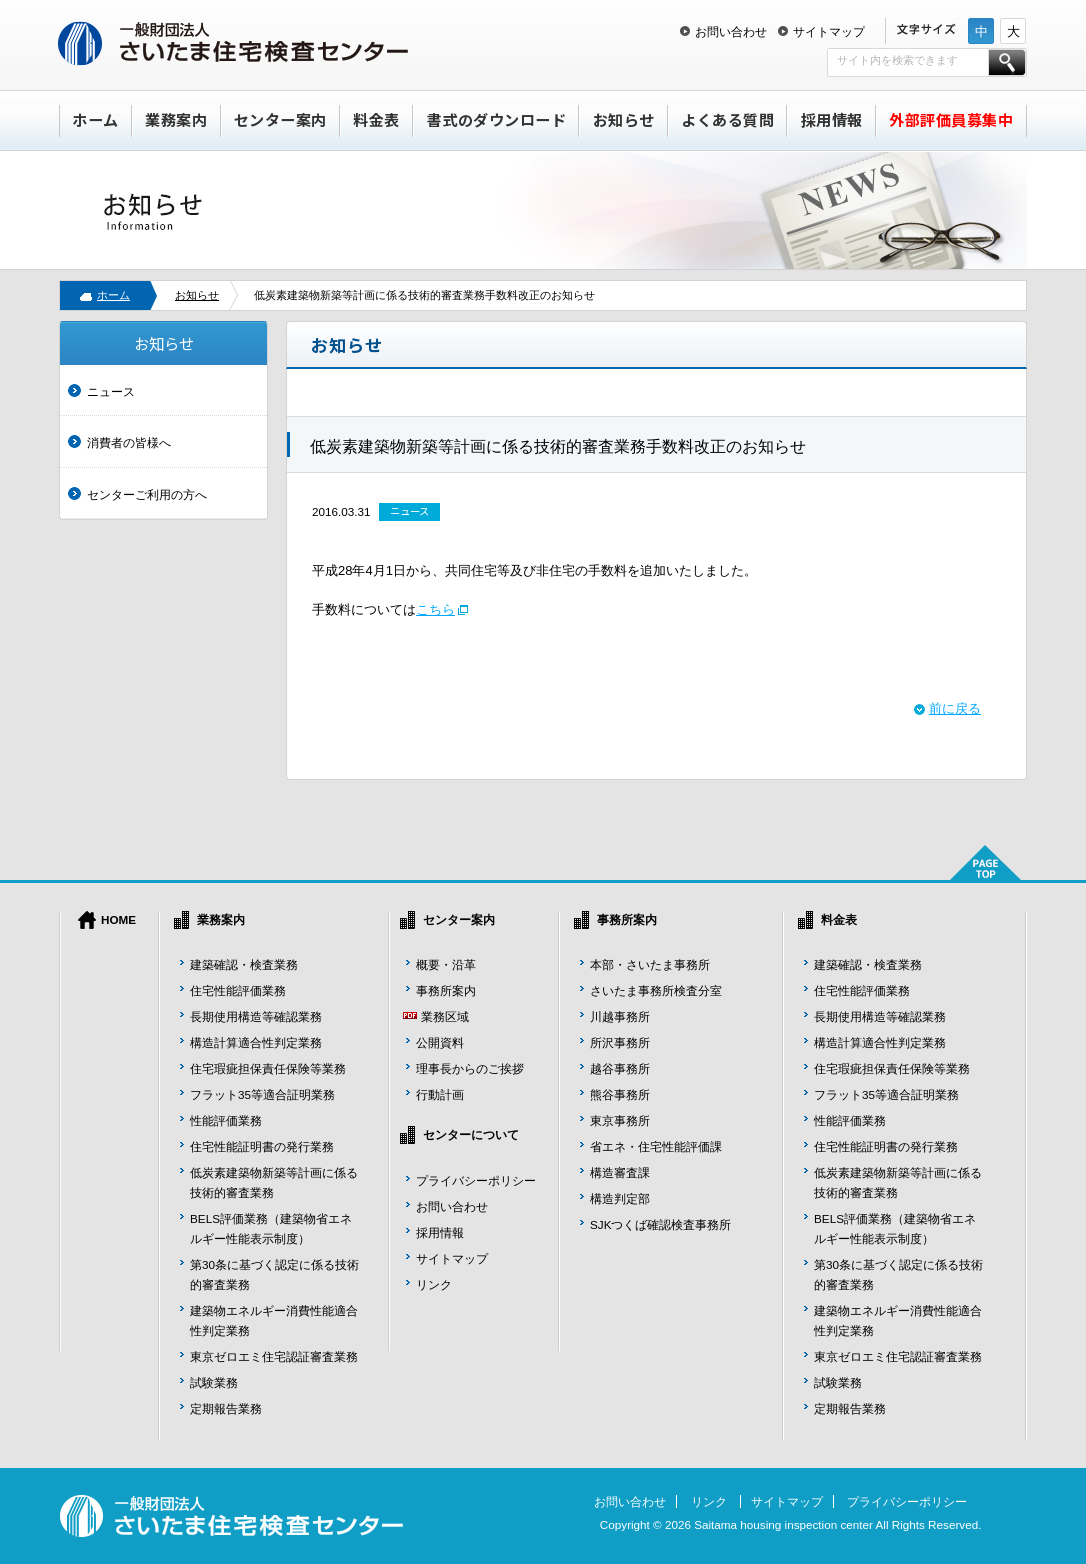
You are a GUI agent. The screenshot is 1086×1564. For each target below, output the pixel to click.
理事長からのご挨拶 (470, 1068)
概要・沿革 (446, 964)
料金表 (376, 119)
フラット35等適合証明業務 (262, 1094)
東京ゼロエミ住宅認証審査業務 (274, 1356)
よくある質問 (727, 119)
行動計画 (440, 1094)
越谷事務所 (620, 1068)
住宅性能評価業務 (238, 990)
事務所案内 (446, 990)
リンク (434, 1284)
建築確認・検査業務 (244, 964)
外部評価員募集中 (951, 119)
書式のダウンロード (497, 119)
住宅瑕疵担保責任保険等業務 (268, 1068)
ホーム (95, 119)
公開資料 (440, 1042)
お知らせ (624, 119)
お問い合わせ (731, 31)
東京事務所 (620, 1120)
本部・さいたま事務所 (650, 964)
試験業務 (214, 1382)
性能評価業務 (226, 1120)
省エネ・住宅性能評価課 (656, 1146)
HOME (118, 919)
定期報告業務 (226, 1408)
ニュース (111, 391)
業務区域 (445, 1016)
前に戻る (955, 708)
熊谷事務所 (620, 1094)
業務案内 (176, 119)
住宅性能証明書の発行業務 (262, 1146)
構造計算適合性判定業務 (256, 1042)
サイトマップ (829, 31)
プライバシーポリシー (476, 1180)
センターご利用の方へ (147, 494)
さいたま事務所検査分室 (656, 990)
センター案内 (280, 119)
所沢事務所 (620, 1042)
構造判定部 (620, 1198)
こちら (435, 609)
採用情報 (832, 119)
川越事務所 (620, 1016)
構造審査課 (620, 1172)
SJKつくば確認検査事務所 (660, 1224)
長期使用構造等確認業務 (256, 1016)
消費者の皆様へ (129, 442)
